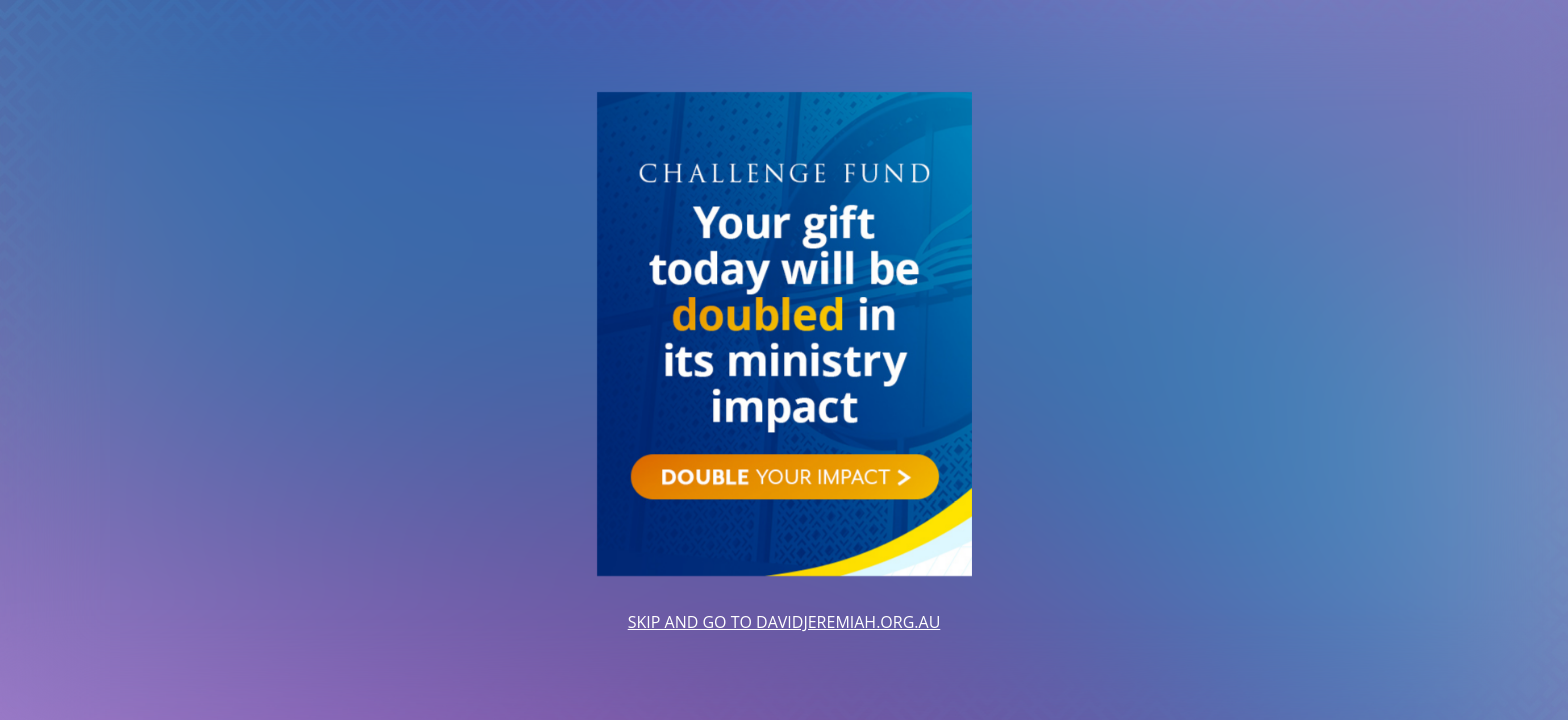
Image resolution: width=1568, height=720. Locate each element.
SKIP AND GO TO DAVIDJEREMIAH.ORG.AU (784, 622)
